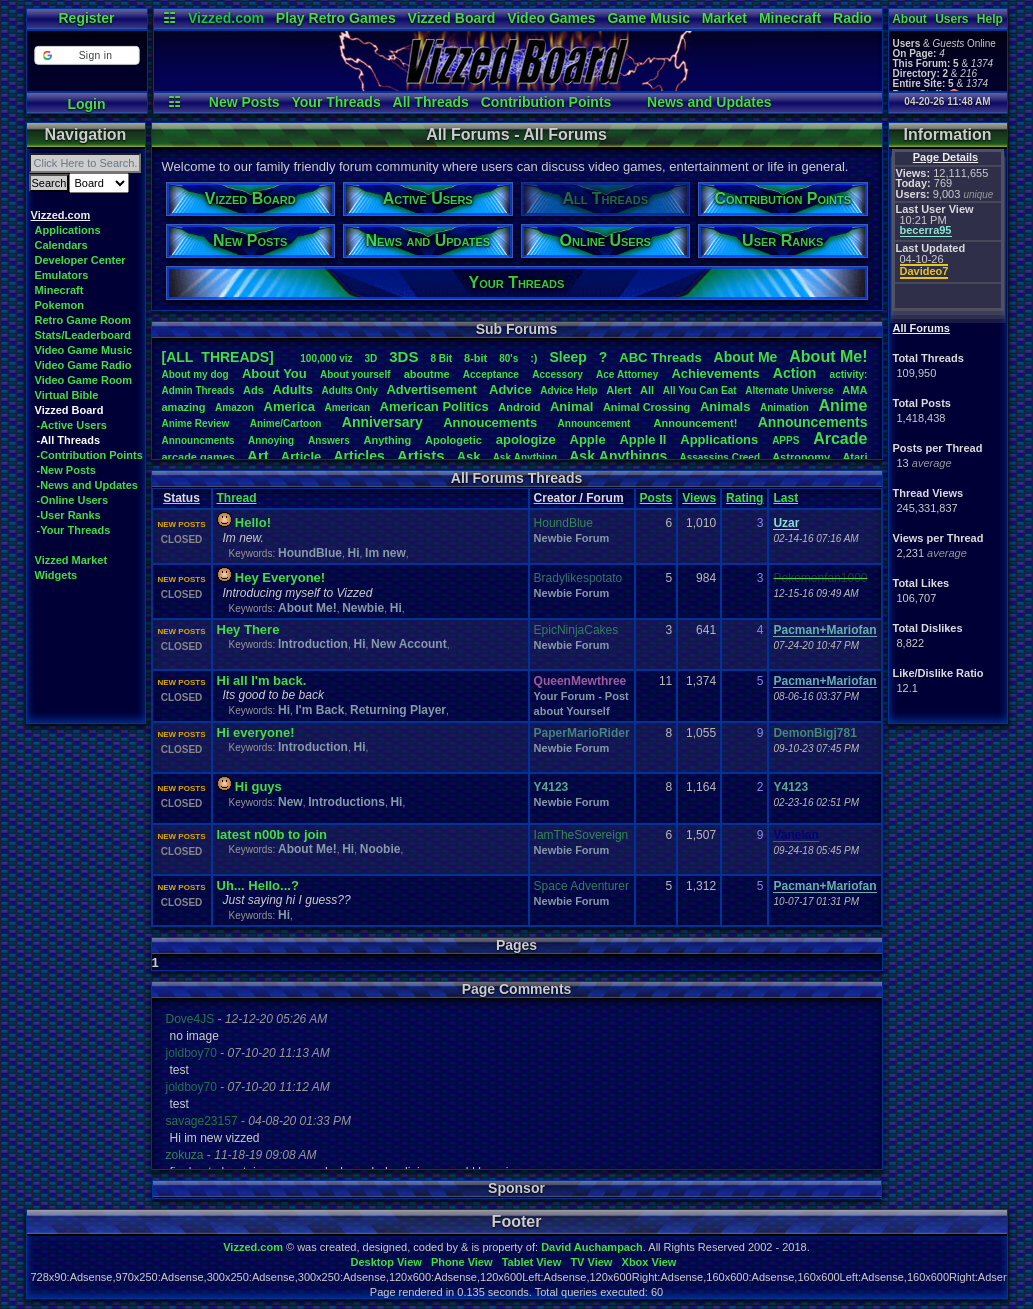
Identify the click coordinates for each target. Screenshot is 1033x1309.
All (647, 390)
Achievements (715, 373)
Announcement (596, 423)
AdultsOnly (350, 390)
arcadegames (198, 457)
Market (724, 18)
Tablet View (532, 1262)
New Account (409, 644)
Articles (358, 456)
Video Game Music (84, 350)
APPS (785, 440)
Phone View (462, 1262)
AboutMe (746, 357)
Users (951, 19)
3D (371, 358)
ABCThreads (660, 357)
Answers (329, 440)
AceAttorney (627, 374)
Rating (744, 498)
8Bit (441, 358)
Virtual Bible (67, 395)
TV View (591, 1262)
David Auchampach (592, 1247)
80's (508, 358)
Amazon (234, 407)
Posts (656, 498)
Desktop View (385, 1262)
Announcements (813, 422)
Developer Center (80, 260)
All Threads (431, 102)
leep (567, 357)
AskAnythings (618, 456)
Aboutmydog (195, 374)
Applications (68, 230)
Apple (588, 439)
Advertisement (433, 389)
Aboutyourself (355, 374)
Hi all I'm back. (262, 680)
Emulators (62, 275)
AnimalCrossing (646, 407)
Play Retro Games (336, 18)
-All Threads (69, 440)
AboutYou (274, 373)
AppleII (642, 439)
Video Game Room (84, 380)
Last (785, 498)
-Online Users (73, 500)
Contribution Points (546, 102)
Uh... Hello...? (258, 885)
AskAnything (525, 457)
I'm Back (320, 710)
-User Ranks (69, 515)
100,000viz (326, 358)
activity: (849, 374)
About (909, 19)
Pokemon (60, 305)
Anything (388, 440)
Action (795, 373)
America (289, 406)
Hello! (253, 522)
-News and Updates (87, 485)
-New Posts (66, 470)
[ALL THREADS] (218, 357)
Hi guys (258, 786)
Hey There (248, 629)
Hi (354, 553)
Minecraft (790, 18)
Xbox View (649, 1262)
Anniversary (382, 422)
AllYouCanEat (700, 390)
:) (533, 358)
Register (86, 18)
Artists (421, 455)
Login (86, 104)
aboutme (427, 374)
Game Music (648, 18)
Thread (237, 498)
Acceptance (491, 374)
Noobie (380, 849)
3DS (403, 356)
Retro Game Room (83, 320)
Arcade (840, 438)
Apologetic (453, 440)
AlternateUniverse (789, 390)
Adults (292, 389)
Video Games (551, 18)
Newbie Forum (572, 538)
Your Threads (335, 102)
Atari (854, 457)
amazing (184, 407)
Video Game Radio (83, 365)
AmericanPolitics (434, 406)
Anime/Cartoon (286, 423)
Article (301, 456)
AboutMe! (828, 356)
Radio (852, 18)
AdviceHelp (568, 390)
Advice (510, 389)
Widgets (56, 575)
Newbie (363, 608)
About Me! (307, 608)
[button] (86, 55)
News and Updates (709, 102)
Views (699, 498)
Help (990, 19)
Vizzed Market (71, 560)
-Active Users (72, 425)
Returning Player (398, 710)
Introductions (346, 802)
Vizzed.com (226, 18)
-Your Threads (74, 530)
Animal (571, 406)
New (290, 802)
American (347, 407)
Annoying (271, 440)
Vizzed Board (452, 18)
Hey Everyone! (280, 577)
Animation (784, 407)
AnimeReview (196, 423)
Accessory (557, 374)
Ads (253, 390)
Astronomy (801, 457)
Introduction (313, 644)
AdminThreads (198, 390)
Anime (842, 405)
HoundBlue (310, 553)
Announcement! (696, 423)
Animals (725, 406)
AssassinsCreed (719, 457)
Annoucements (490, 422)
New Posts (244, 102)
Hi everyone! (256, 732)
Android (519, 407)
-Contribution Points (90, 455)
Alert (618, 390)
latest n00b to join (272, 834)
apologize (526, 439)
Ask (469, 456)
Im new (385, 553)
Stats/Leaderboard (83, 335)
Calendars (61, 245)
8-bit (475, 358)
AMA (854, 390)
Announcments (198, 440)
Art (258, 455)
